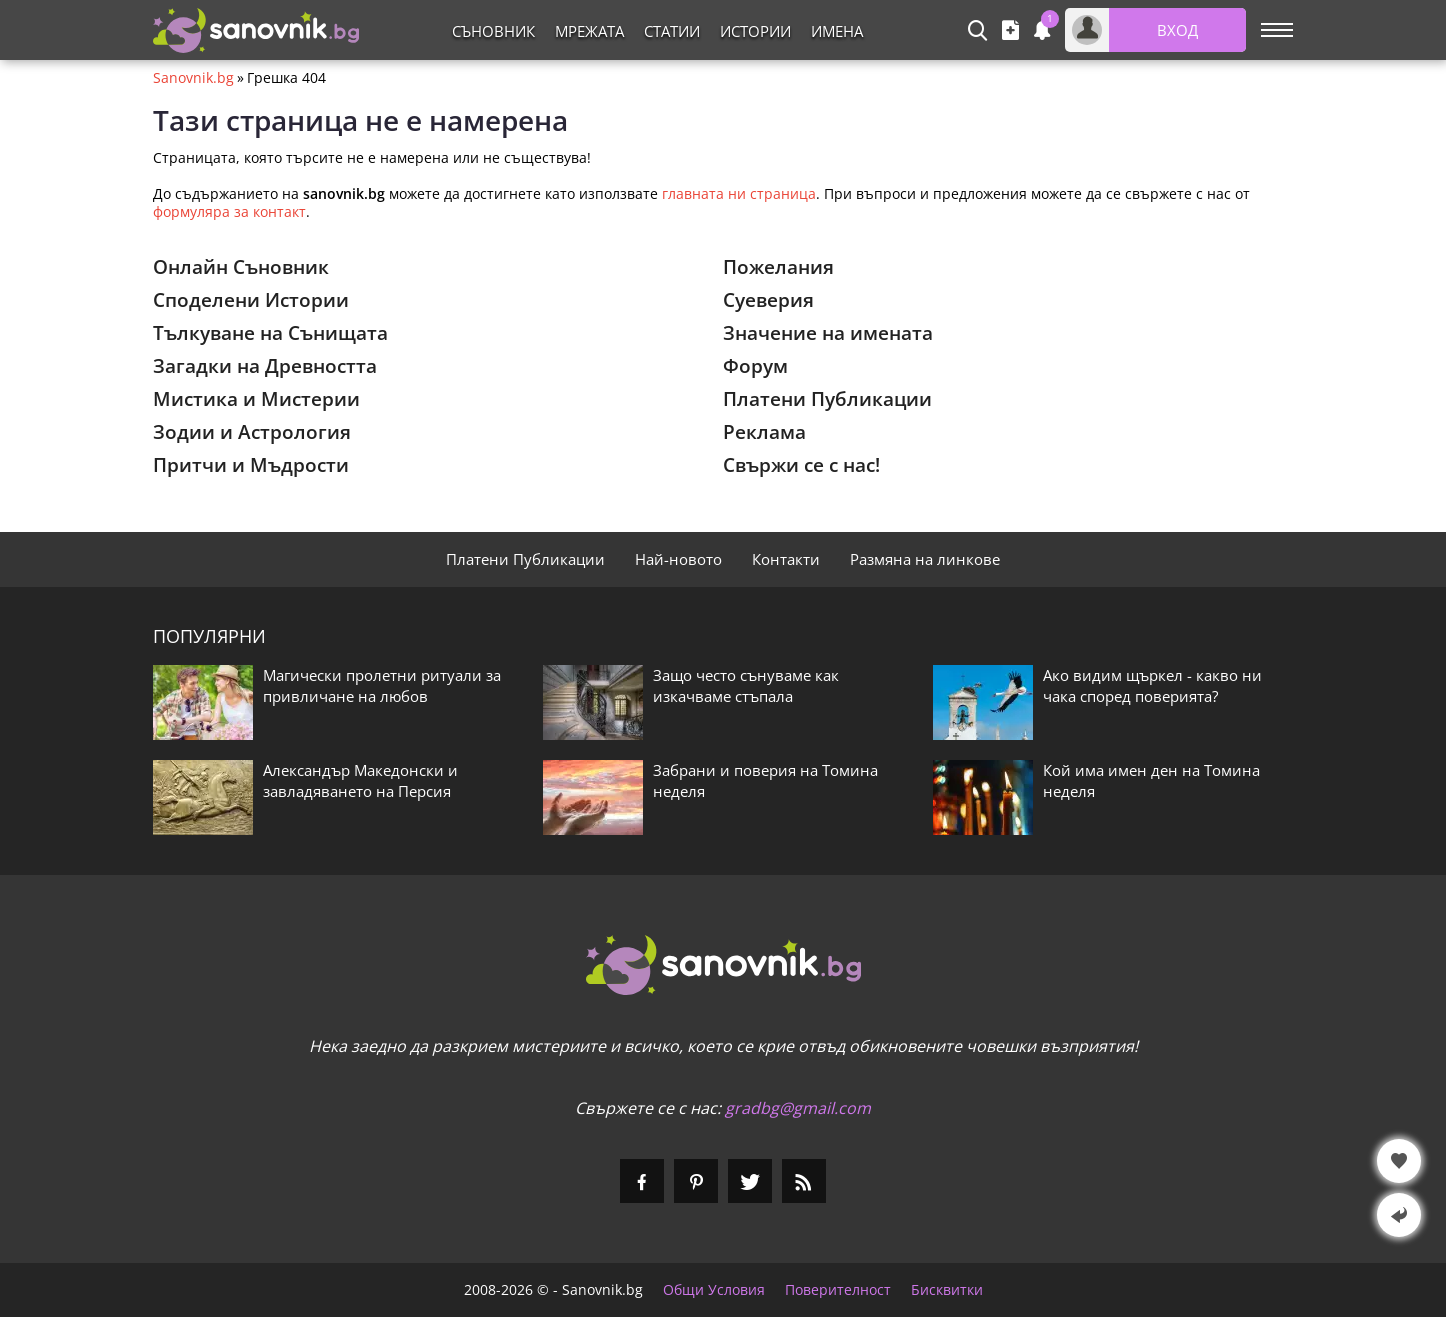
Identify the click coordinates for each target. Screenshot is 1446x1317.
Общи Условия (714, 1290)
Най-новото (678, 559)
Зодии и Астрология (252, 432)
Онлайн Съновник (241, 267)
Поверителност (838, 1290)
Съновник (493, 31)
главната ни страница (739, 193)
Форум (755, 366)
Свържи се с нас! (801, 465)
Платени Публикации (827, 399)
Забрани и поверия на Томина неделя (765, 780)
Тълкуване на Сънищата (270, 333)
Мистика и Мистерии (256, 399)
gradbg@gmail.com (798, 1108)
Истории (755, 31)
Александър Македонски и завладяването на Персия (360, 780)
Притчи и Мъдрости (251, 465)
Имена (837, 31)
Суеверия (768, 300)
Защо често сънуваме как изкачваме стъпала (746, 685)
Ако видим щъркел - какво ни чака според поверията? (1152, 685)
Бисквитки (947, 1290)
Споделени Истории (251, 300)
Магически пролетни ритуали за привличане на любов (382, 685)
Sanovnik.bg (193, 78)
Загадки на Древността (265, 366)
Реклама (764, 432)
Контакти (786, 559)
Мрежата (589, 31)
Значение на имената (828, 333)
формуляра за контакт (229, 211)
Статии (672, 31)
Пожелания (778, 267)
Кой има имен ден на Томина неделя (1151, 780)
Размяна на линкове (925, 559)
